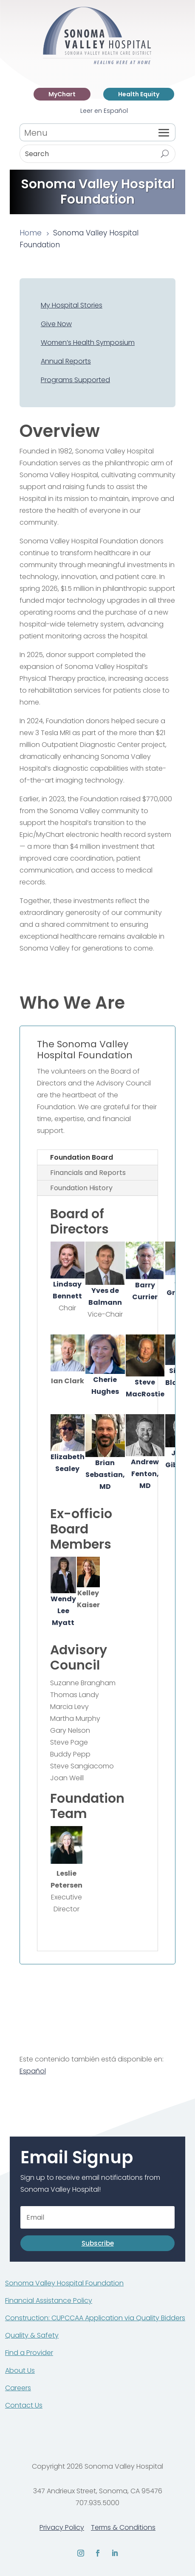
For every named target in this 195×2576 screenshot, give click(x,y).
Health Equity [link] (138, 94)
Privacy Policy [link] (62, 2527)
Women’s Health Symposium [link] (88, 342)
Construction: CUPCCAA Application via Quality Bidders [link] (95, 2318)
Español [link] (33, 2071)
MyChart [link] (62, 94)
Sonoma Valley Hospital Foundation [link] (64, 2283)
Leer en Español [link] (104, 110)
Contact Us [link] (23, 2405)
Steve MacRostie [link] (145, 1366)
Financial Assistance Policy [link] (48, 2300)
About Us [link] (20, 2370)
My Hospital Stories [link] (71, 305)
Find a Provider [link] (29, 2353)
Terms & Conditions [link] (123, 2527)
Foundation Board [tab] (81, 1157)
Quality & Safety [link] (32, 2335)
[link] (97, 63)
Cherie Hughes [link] (105, 1365)
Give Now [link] (56, 324)
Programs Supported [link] (75, 380)
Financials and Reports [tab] (88, 1173)
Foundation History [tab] (81, 1188)
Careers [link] (18, 2388)
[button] (163, 132)
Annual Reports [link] (66, 361)
